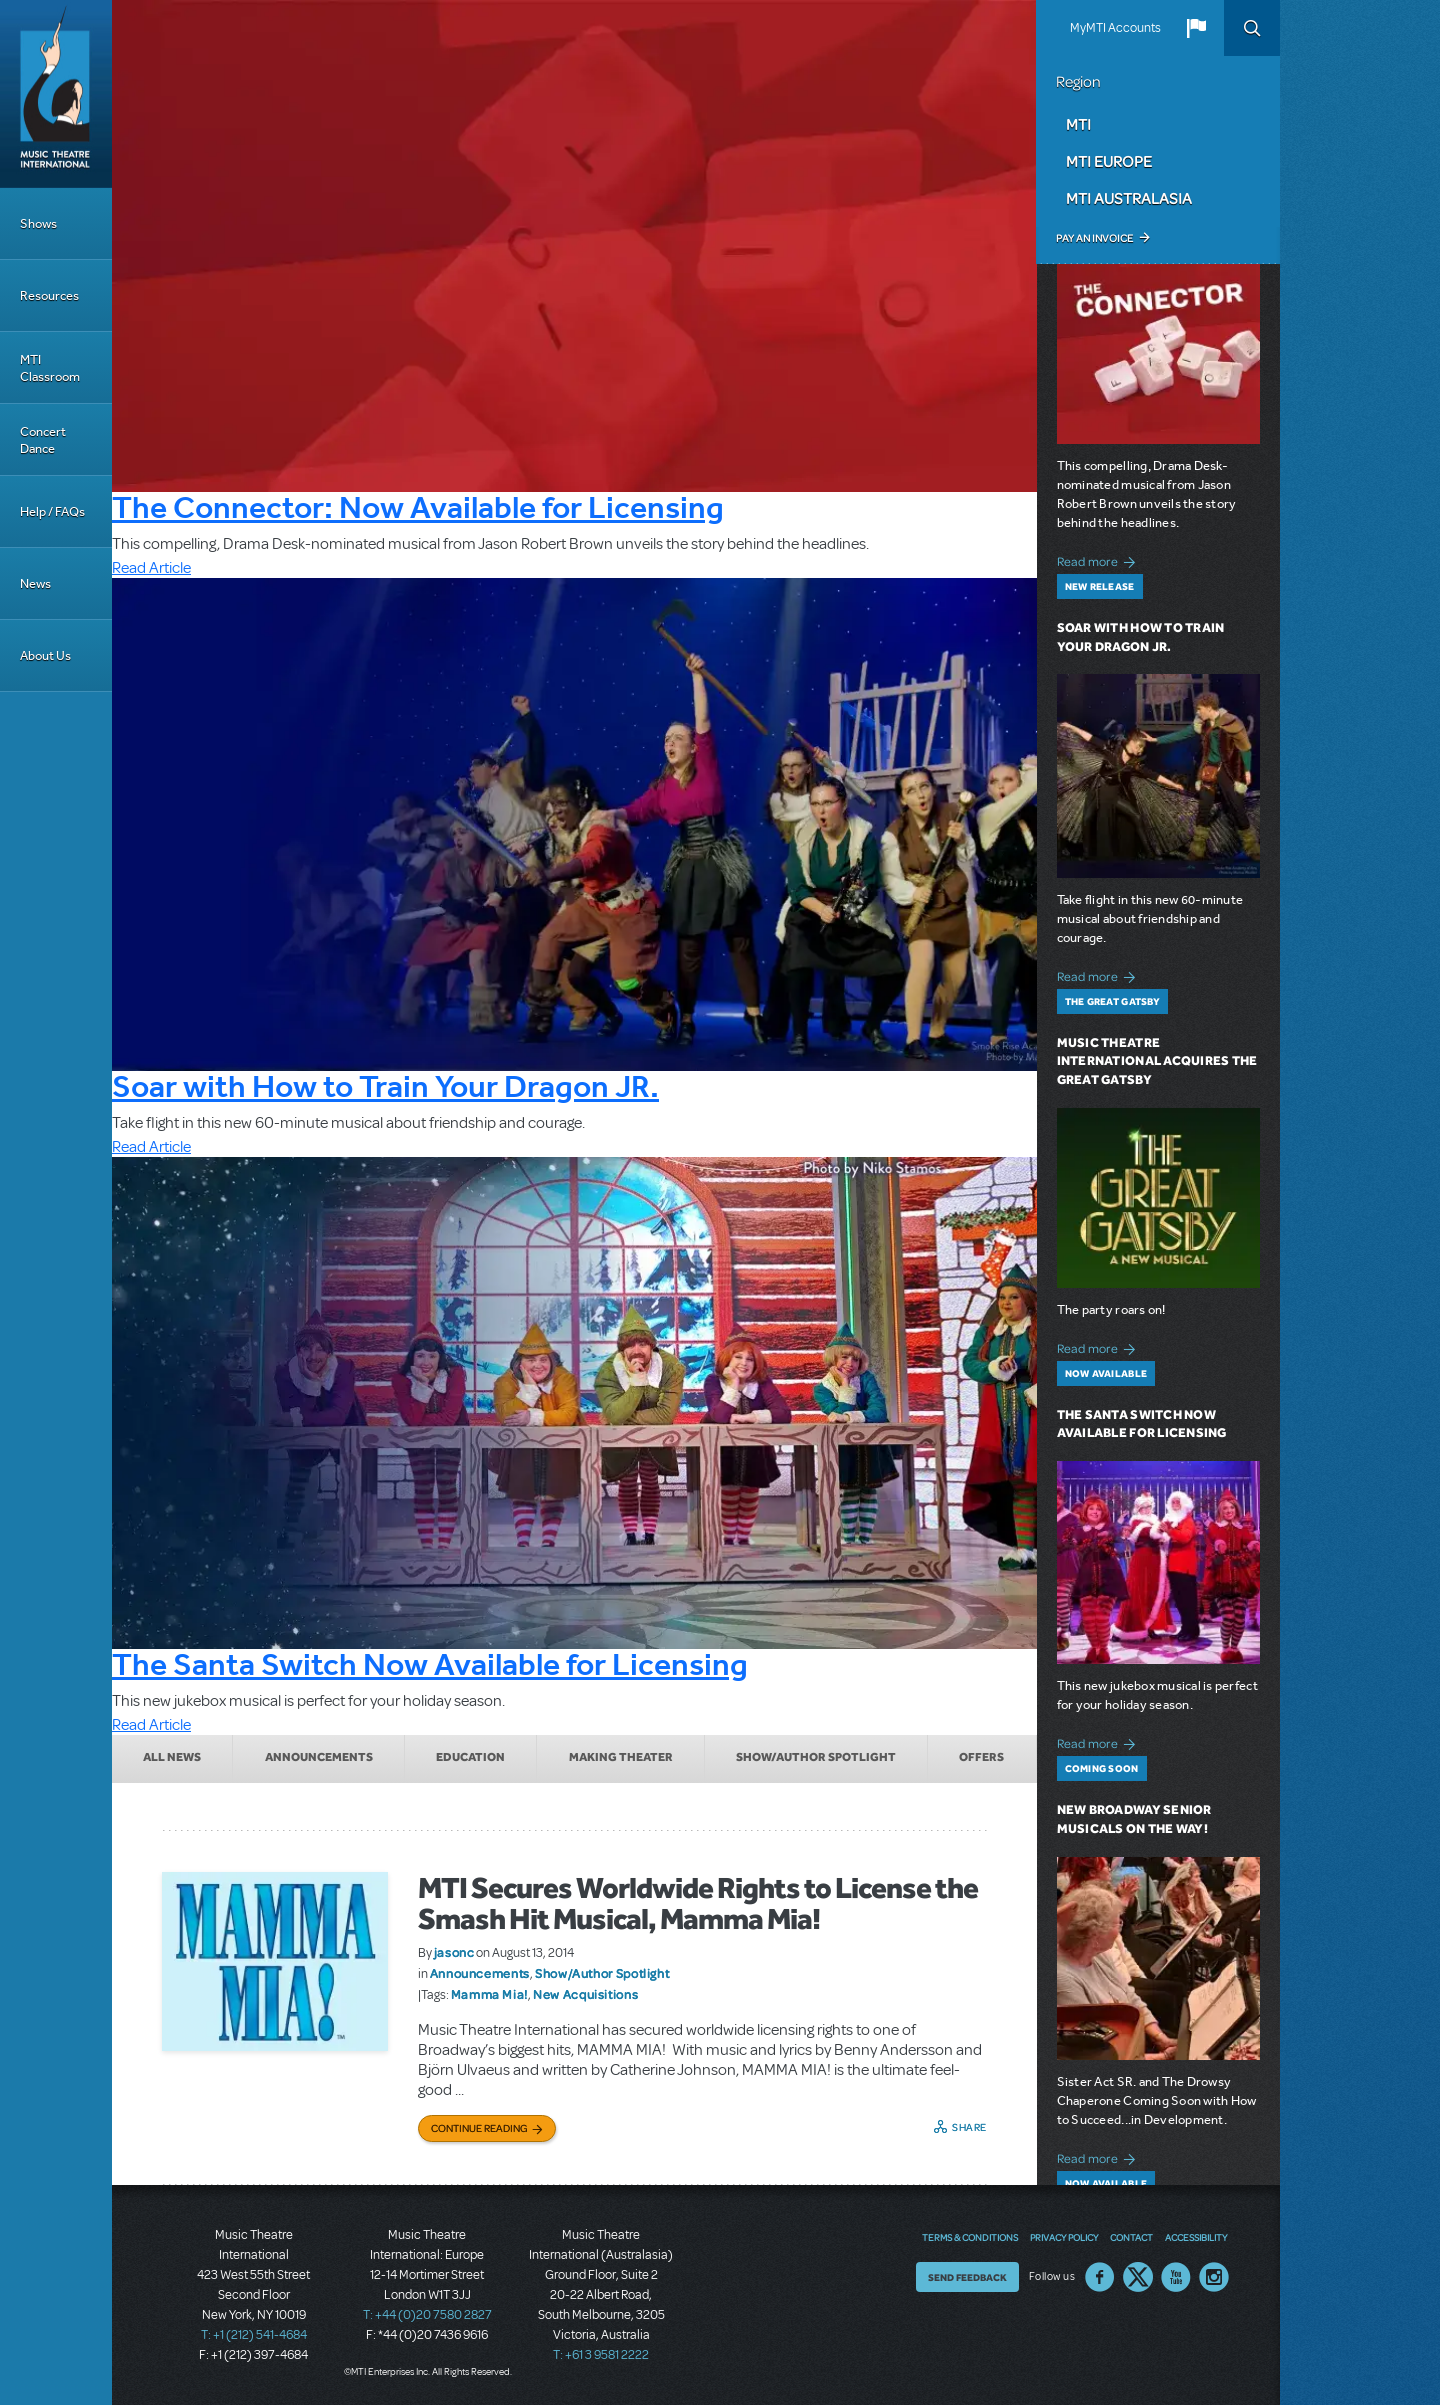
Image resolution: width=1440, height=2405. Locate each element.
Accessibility (1196, 2237)
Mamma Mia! (489, 1994)
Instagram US (1214, 2277)
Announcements (319, 1757)
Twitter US (1138, 2277)
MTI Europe (1109, 161)
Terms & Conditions (970, 2237)
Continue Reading (479, 2128)
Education (470, 1757)
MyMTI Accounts (1115, 28)
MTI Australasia (1129, 198)
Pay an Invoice (1094, 238)
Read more (1099, 559)
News (35, 583)
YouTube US (1176, 2277)
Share (969, 2127)
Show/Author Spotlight (816, 1757)
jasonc (454, 1952)
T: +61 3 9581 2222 (601, 2355)
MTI (1078, 124)
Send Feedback (967, 2277)
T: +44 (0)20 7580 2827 (427, 2315)
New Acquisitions (585, 1994)
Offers (981, 1757)
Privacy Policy (1064, 2237)
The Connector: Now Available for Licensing (418, 507)
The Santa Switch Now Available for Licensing (430, 1664)
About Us (45, 655)
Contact (1131, 2237)
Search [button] (1252, 28)
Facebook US (1100, 2277)
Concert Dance (43, 440)
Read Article (151, 568)
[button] (1196, 28)
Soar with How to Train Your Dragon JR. (385, 1086)
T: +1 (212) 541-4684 (254, 2335)
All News (172, 1757)
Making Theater (621, 1757)
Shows (38, 223)
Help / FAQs (52, 511)
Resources (49, 295)
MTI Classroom (50, 368)
